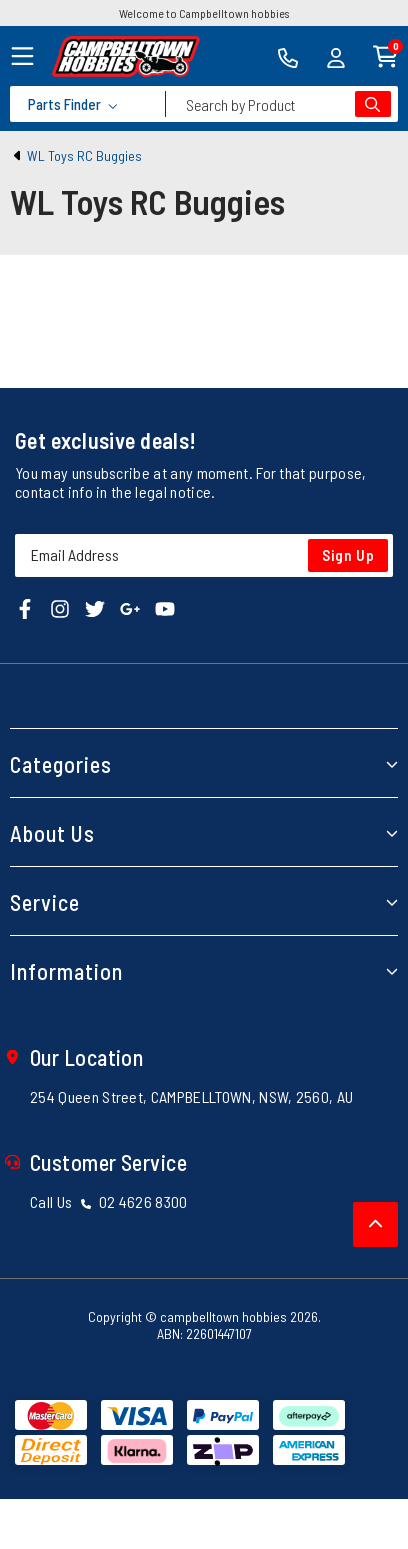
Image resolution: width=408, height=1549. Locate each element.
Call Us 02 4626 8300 (109, 1201)
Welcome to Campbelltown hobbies (204, 13)
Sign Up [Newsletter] (348, 555)
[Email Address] (204, 555)
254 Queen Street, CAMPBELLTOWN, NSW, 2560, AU (191, 1096)
